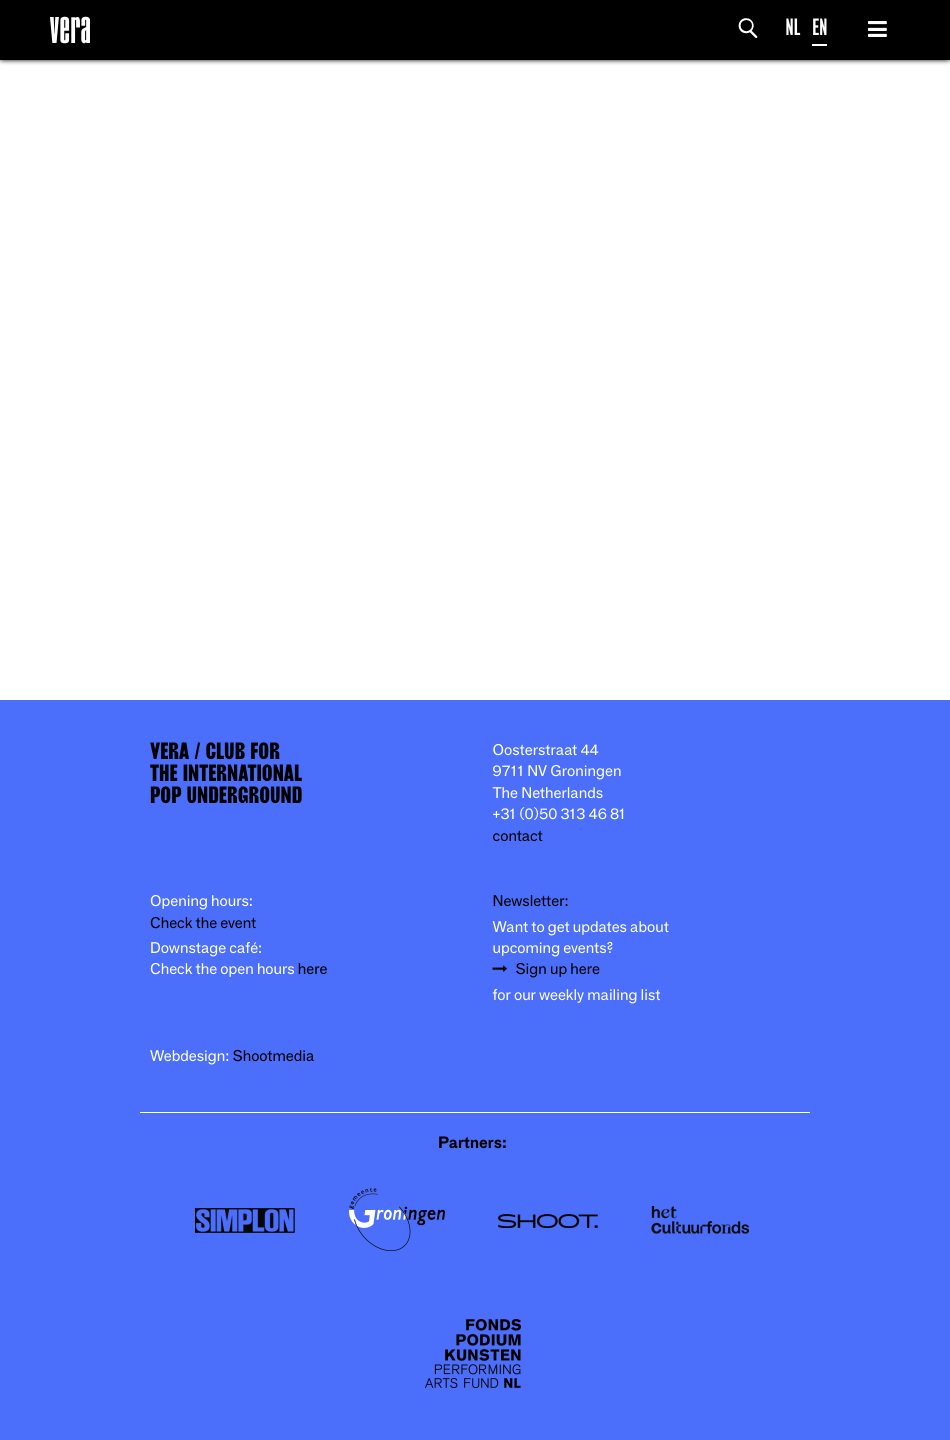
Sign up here (558, 969)
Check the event (203, 923)
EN (819, 27)
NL (793, 27)
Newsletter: (531, 901)
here (313, 969)
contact (518, 836)
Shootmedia (274, 1056)
